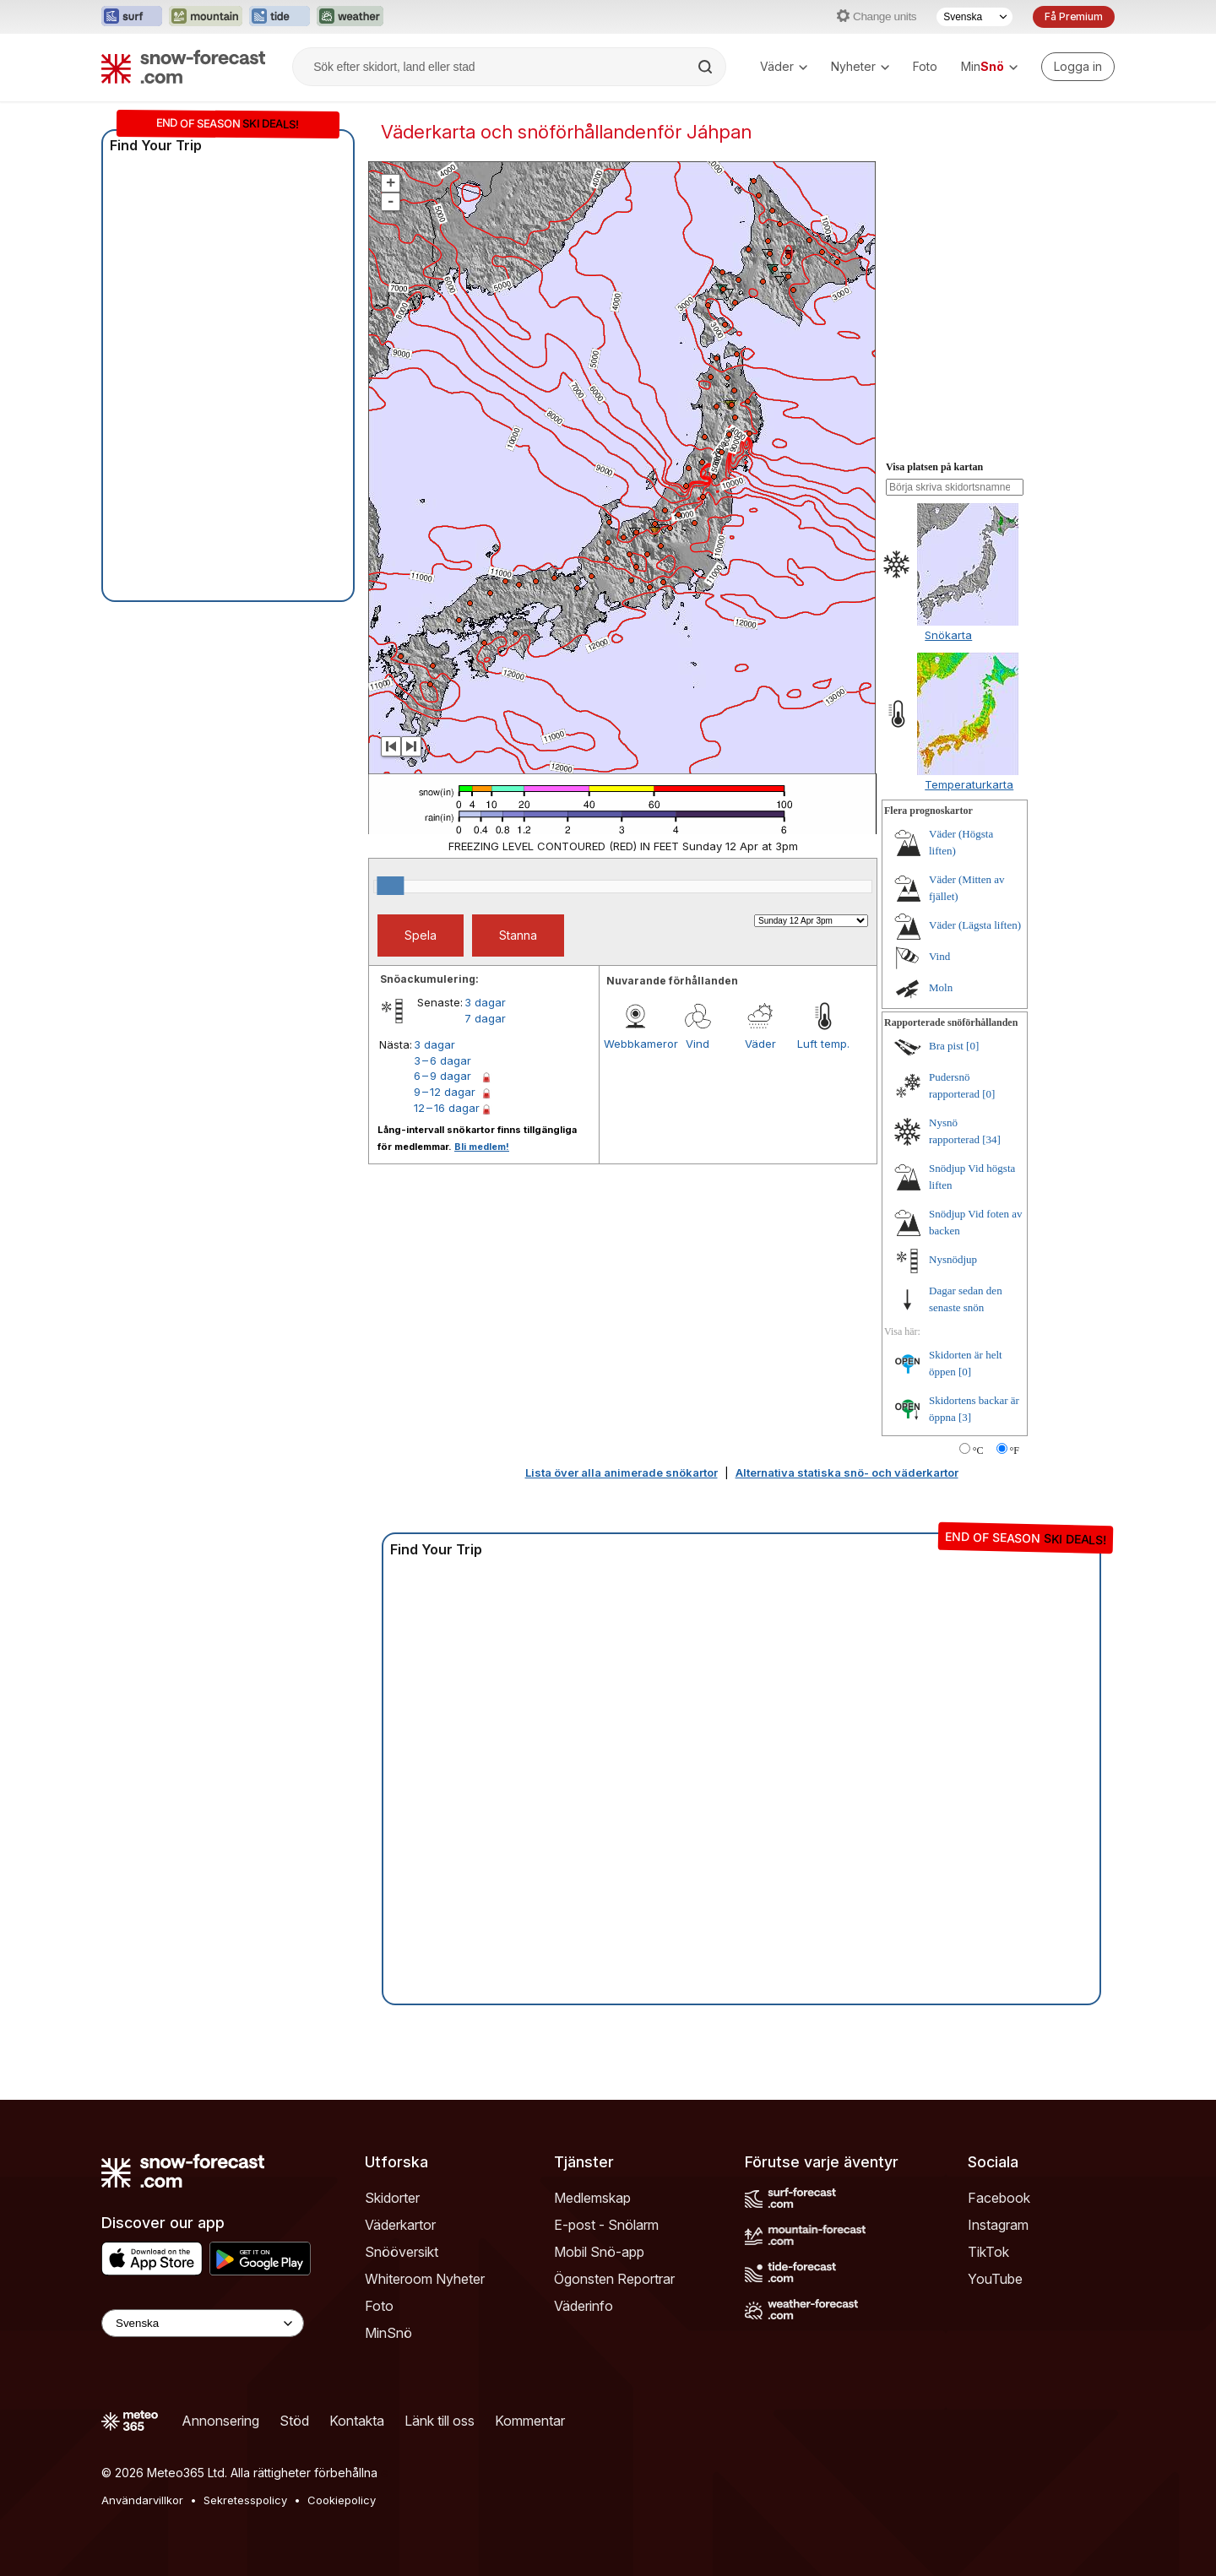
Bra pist (946, 1045)
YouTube (995, 2278)
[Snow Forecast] (183, 67)
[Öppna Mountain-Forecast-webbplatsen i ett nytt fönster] (205, 17)
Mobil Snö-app (599, 2251)
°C (978, 1450)
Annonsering (220, 2420)
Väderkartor (400, 2224)
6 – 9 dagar (442, 1075)
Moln (941, 987)
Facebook (999, 2197)
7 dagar (485, 1018)
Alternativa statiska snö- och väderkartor (847, 1472)
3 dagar (485, 1002)
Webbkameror (635, 1043)
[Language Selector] (202, 2323)
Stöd (294, 2420)
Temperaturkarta (969, 784)
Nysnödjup (953, 1259)
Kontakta (356, 2420)
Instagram (998, 2224)
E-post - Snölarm (606, 2224)
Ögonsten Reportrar (614, 2278)
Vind (697, 1043)
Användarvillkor (142, 2500)
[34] (991, 1139)
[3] (964, 1417)
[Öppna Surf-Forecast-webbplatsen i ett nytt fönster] (131, 17)
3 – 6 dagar (442, 1060)
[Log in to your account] (1078, 66)
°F (1014, 1450)
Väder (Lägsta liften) (975, 925)
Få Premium (1074, 16)
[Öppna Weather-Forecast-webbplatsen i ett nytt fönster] (350, 17)
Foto (925, 66)
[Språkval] (974, 17)
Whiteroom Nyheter (425, 2278)
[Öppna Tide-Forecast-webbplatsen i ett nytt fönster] (279, 17)
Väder (783, 66)
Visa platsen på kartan (934, 467)
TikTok (988, 2251)
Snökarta (948, 635)
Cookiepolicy (341, 2500)
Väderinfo (583, 2305)
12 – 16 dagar (447, 1107)
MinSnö (388, 2332)
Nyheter (860, 66)
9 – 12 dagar (444, 1091)
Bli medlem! (481, 1146)
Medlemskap (592, 2197)
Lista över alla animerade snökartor (621, 1472)
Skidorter (392, 2197)
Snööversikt (401, 2251)
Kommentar (530, 2420)
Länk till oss (439, 2420)
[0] (972, 1045)
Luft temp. (823, 1043)
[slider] (390, 885)
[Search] (706, 66)
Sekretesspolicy (245, 2500)
